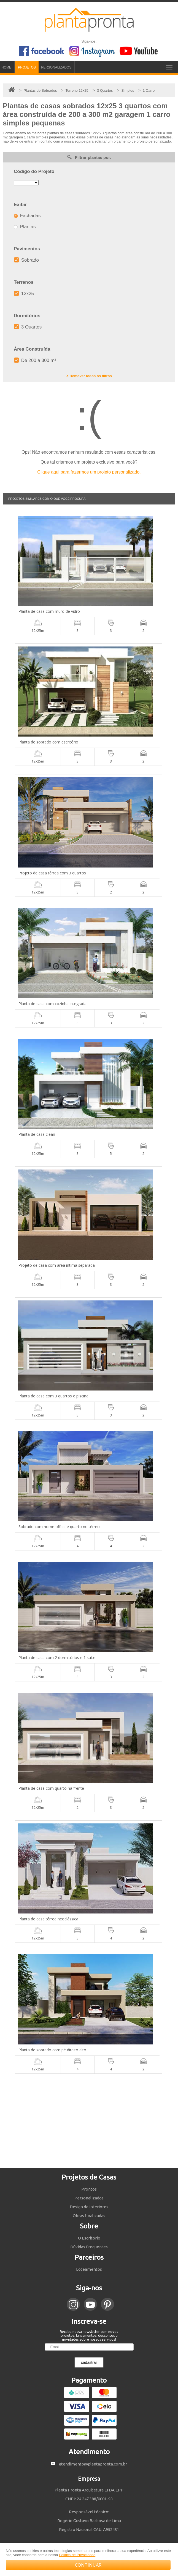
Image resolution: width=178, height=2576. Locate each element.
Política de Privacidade (77, 2555)
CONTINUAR (88, 2565)
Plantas (25, 226)
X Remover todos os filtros (89, 376)
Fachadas (27, 215)
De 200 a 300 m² (35, 360)
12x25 (24, 293)
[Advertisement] (89, 2120)
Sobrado (26, 260)
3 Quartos (28, 327)
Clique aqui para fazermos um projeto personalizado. (89, 472)
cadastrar (89, 2362)
